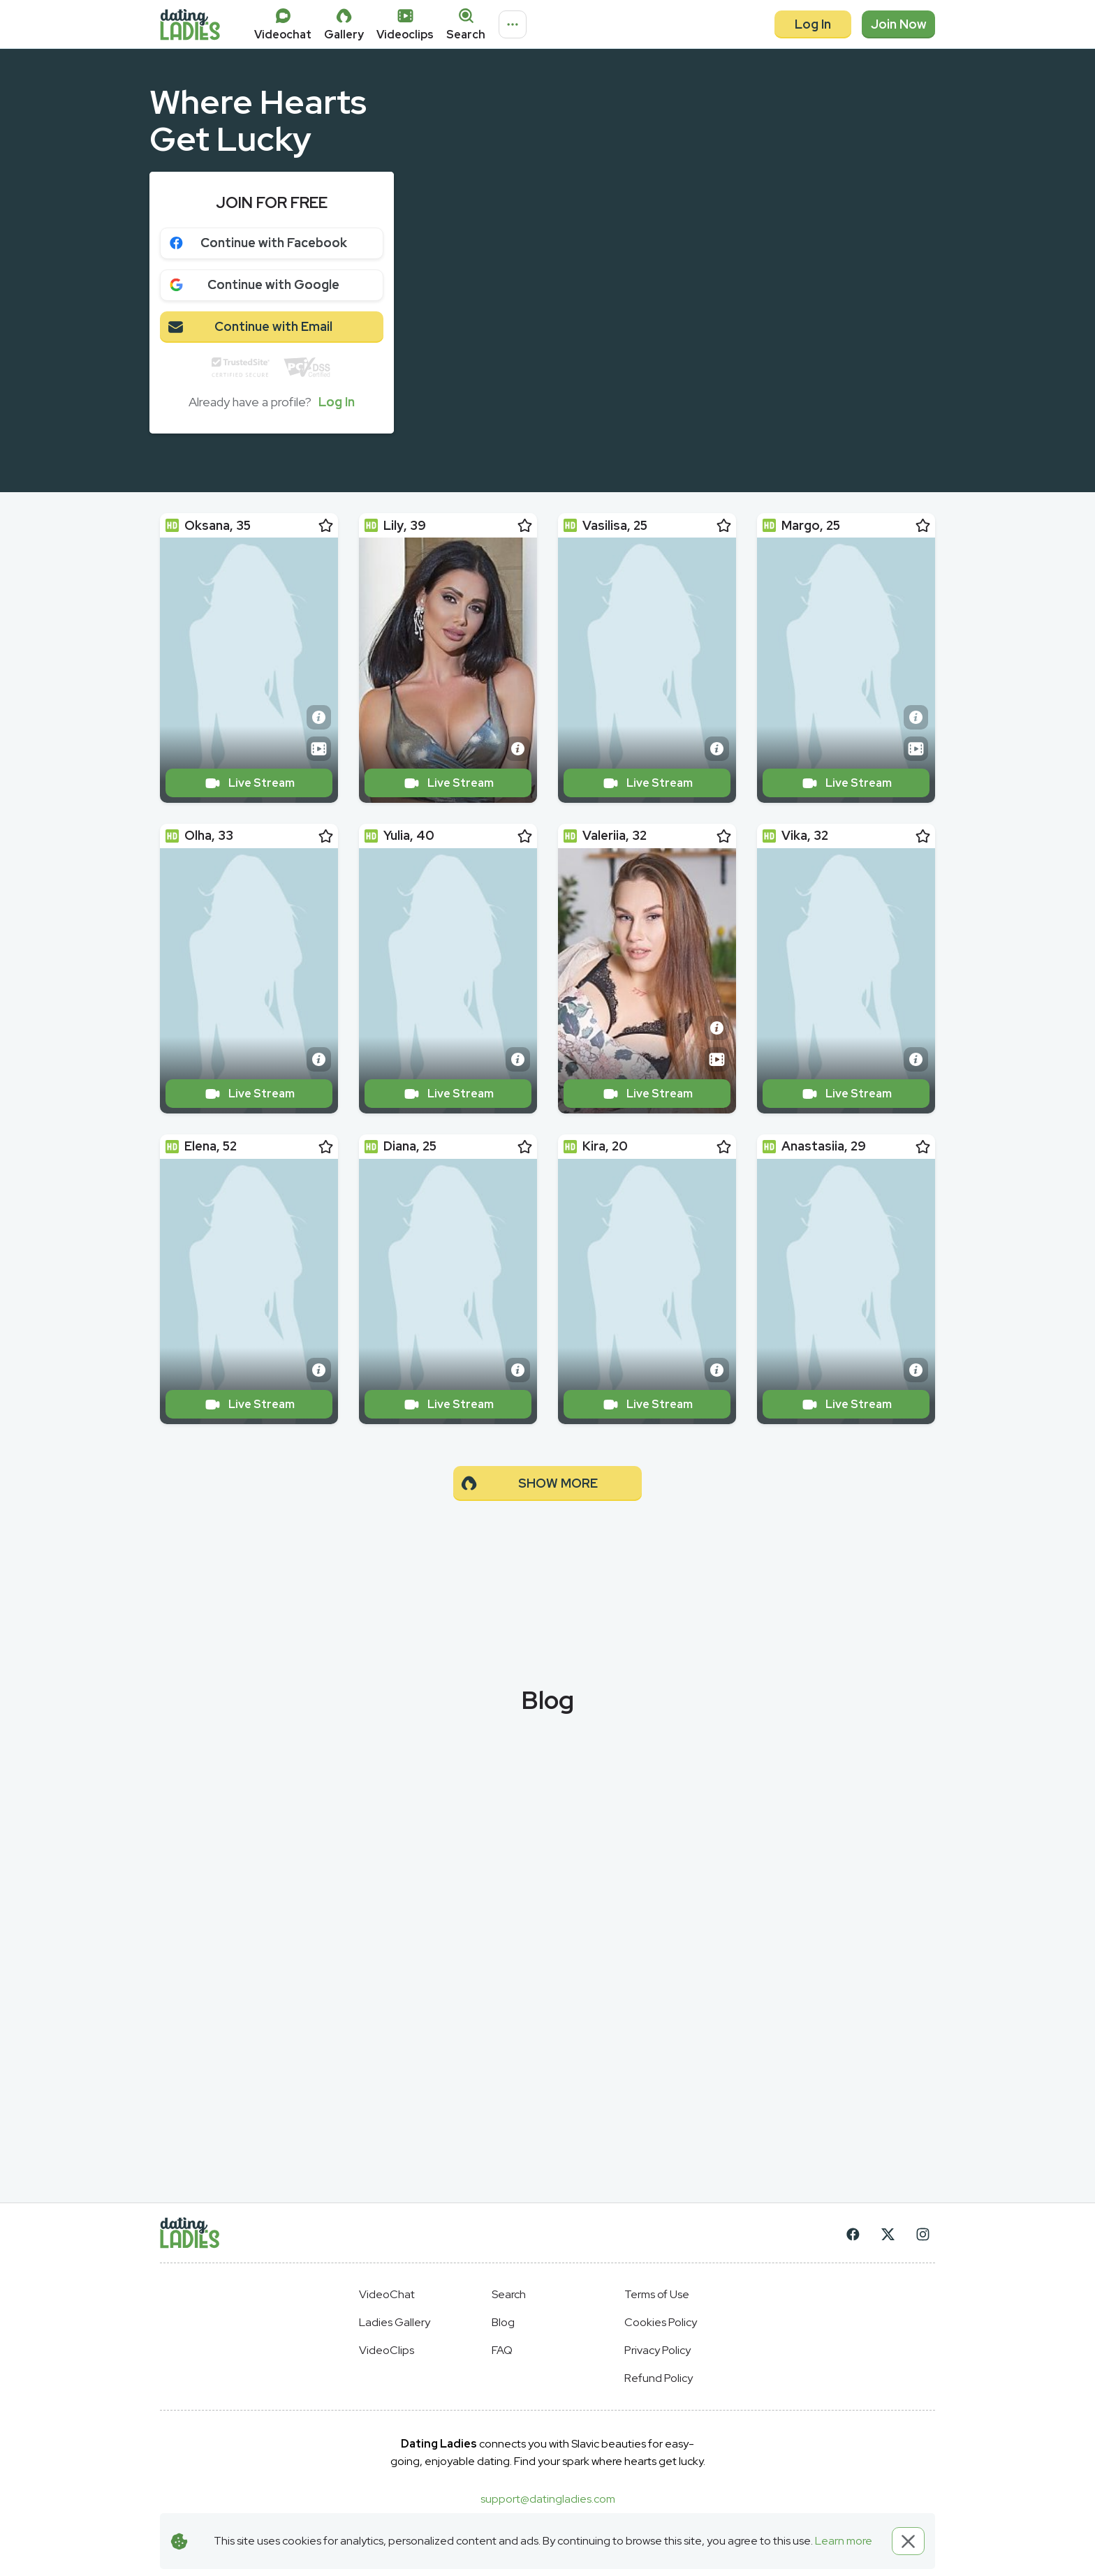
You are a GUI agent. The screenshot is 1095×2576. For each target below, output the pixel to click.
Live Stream (249, 783)
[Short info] (319, 717)
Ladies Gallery (394, 2322)
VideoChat (387, 2294)
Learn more (843, 2540)
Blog (503, 2322)
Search (509, 2294)
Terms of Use (656, 2294)
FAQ (502, 2350)
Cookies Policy (660, 2322)
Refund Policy (658, 2378)
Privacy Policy (657, 2350)
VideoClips (386, 2350)
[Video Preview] (319, 748)
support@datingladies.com (547, 2499)
